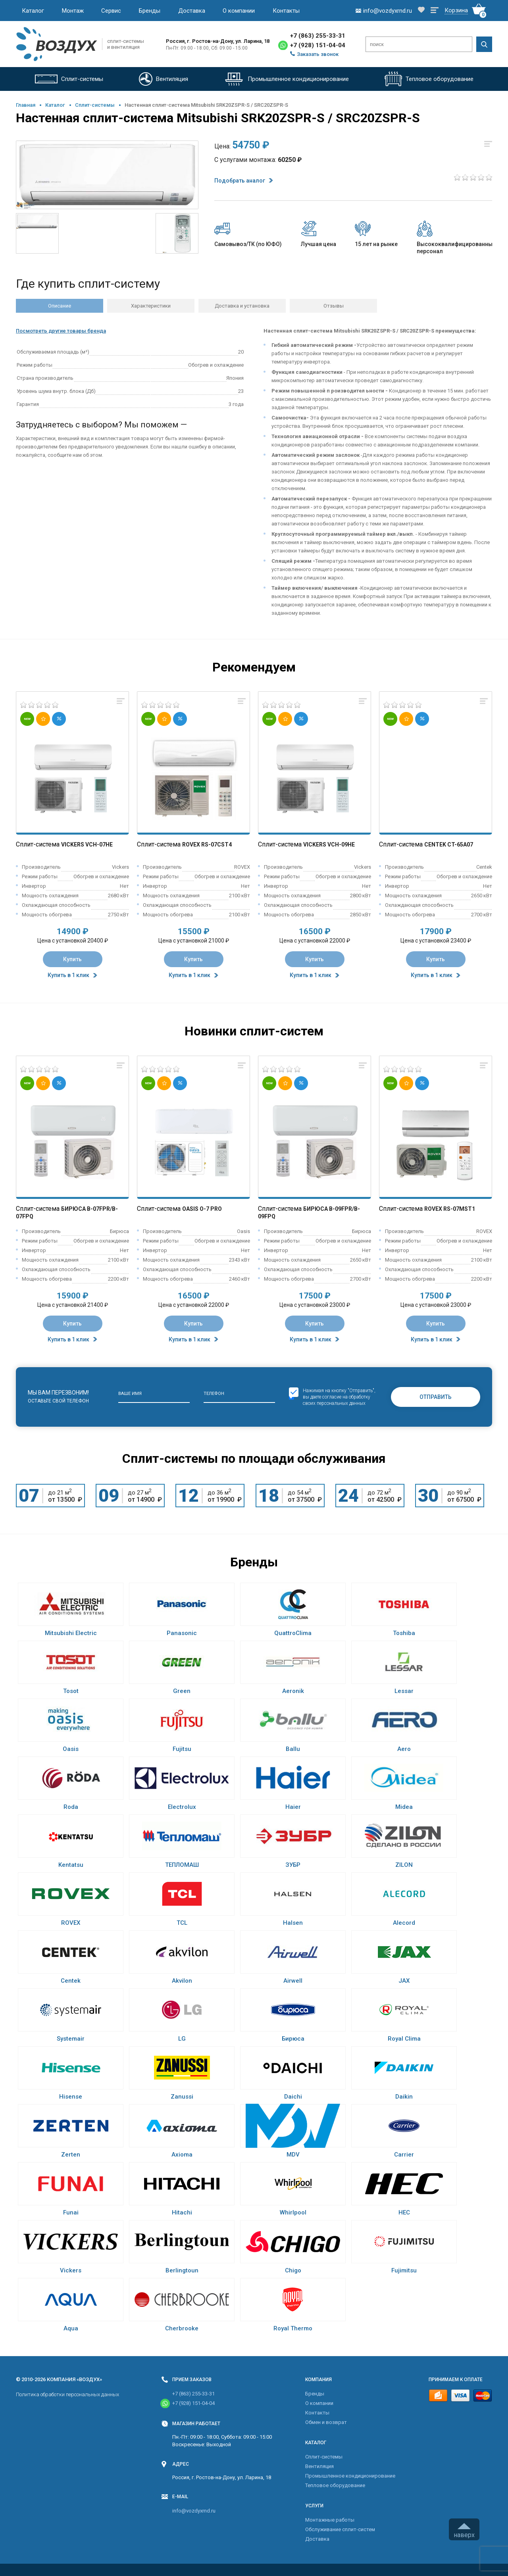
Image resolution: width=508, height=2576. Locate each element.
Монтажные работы (329, 2520)
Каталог (33, 10)
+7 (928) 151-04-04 (317, 45)
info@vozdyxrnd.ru (194, 2511)
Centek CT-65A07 (448, 844)
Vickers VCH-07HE (87, 844)
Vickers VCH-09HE (329, 844)
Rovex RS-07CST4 (207, 844)
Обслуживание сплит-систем (340, 2529)
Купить (72, 959)
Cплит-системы (95, 105)
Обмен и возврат (326, 2422)
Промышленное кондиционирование (350, 2476)
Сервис (111, 10)
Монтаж (73, 10)
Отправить (435, 1397)
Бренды (149, 10)
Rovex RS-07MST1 (449, 1209)
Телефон (214, 1393)
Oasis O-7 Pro (202, 1209)
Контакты (286, 10)
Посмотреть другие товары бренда (61, 331)
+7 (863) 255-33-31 (317, 35)
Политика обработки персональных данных (67, 2394)
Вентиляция (319, 2466)
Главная (25, 105)
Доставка (191, 10)
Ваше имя (130, 1393)
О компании (239, 10)
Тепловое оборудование (335, 2485)
